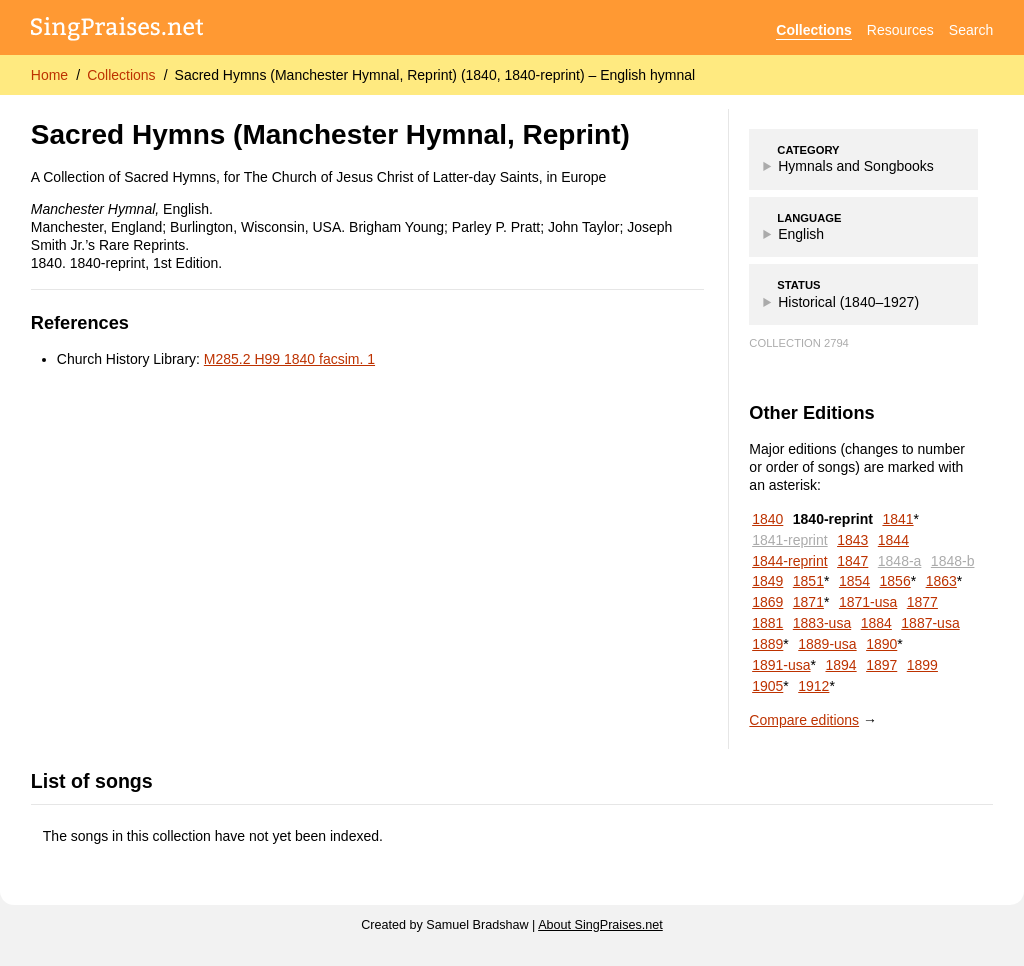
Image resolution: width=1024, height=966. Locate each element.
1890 (881, 644)
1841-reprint (790, 540)
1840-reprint (833, 519)
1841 (897, 519)
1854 (854, 581)
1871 (808, 602)
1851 (808, 581)
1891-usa (781, 665)
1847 (852, 561)
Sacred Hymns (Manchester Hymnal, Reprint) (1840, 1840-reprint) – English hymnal (435, 75)
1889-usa (827, 644)
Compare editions (804, 720)
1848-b (953, 561)
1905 (767, 686)
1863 (941, 581)
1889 (767, 644)
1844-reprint (790, 561)
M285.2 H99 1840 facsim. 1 (289, 359)
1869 (767, 602)
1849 (767, 581)
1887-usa (930, 623)
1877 (922, 602)
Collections (813, 30)
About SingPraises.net (600, 925)
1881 (767, 623)
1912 (813, 686)
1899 (922, 665)
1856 (895, 581)
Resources (900, 30)
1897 (881, 665)
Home (49, 75)
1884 (876, 623)
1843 (852, 540)
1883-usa (822, 623)
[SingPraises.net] (117, 30)
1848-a (900, 561)
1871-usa (868, 602)
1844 (893, 540)
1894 (840, 665)
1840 (767, 519)
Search (971, 30)
